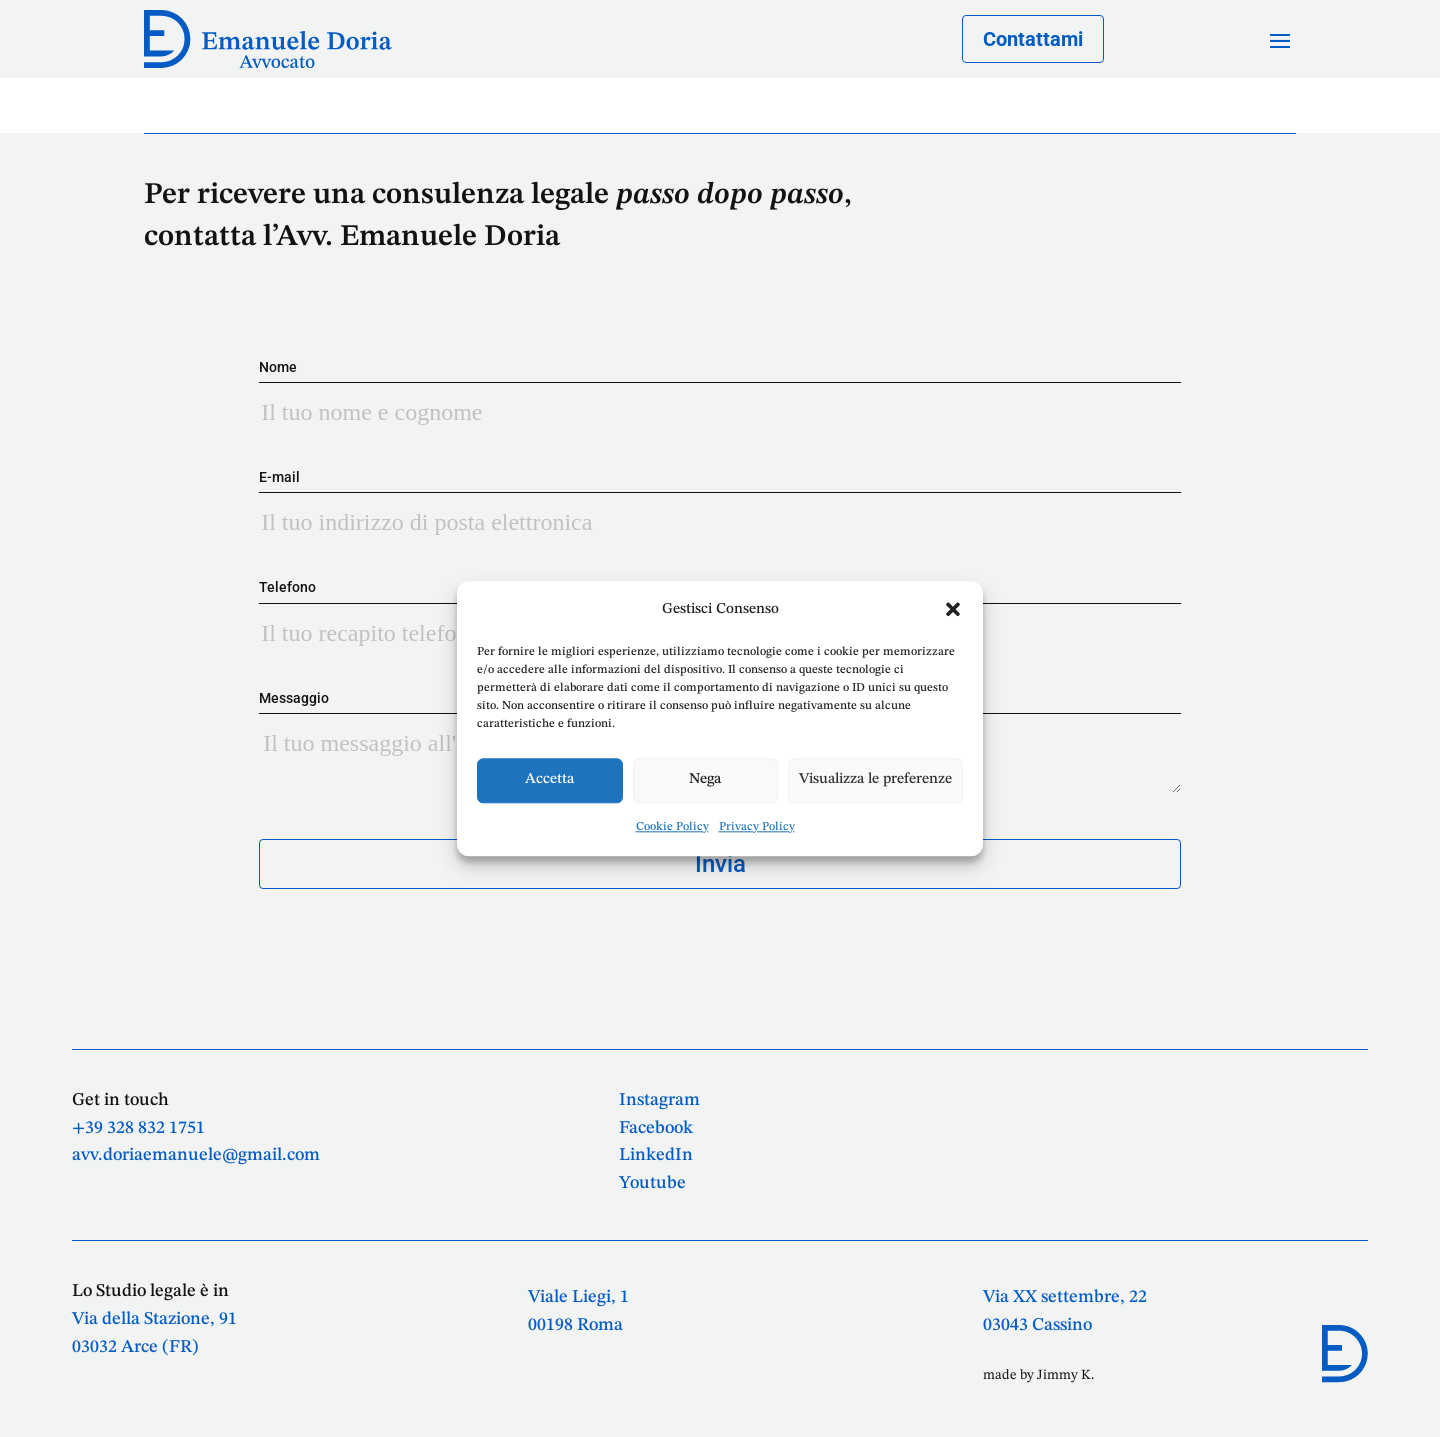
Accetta (549, 780)
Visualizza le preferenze (875, 780)
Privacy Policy (757, 827)
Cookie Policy (672, 827)
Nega (705, 780)
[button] (953, 609)
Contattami (1033, 39)
